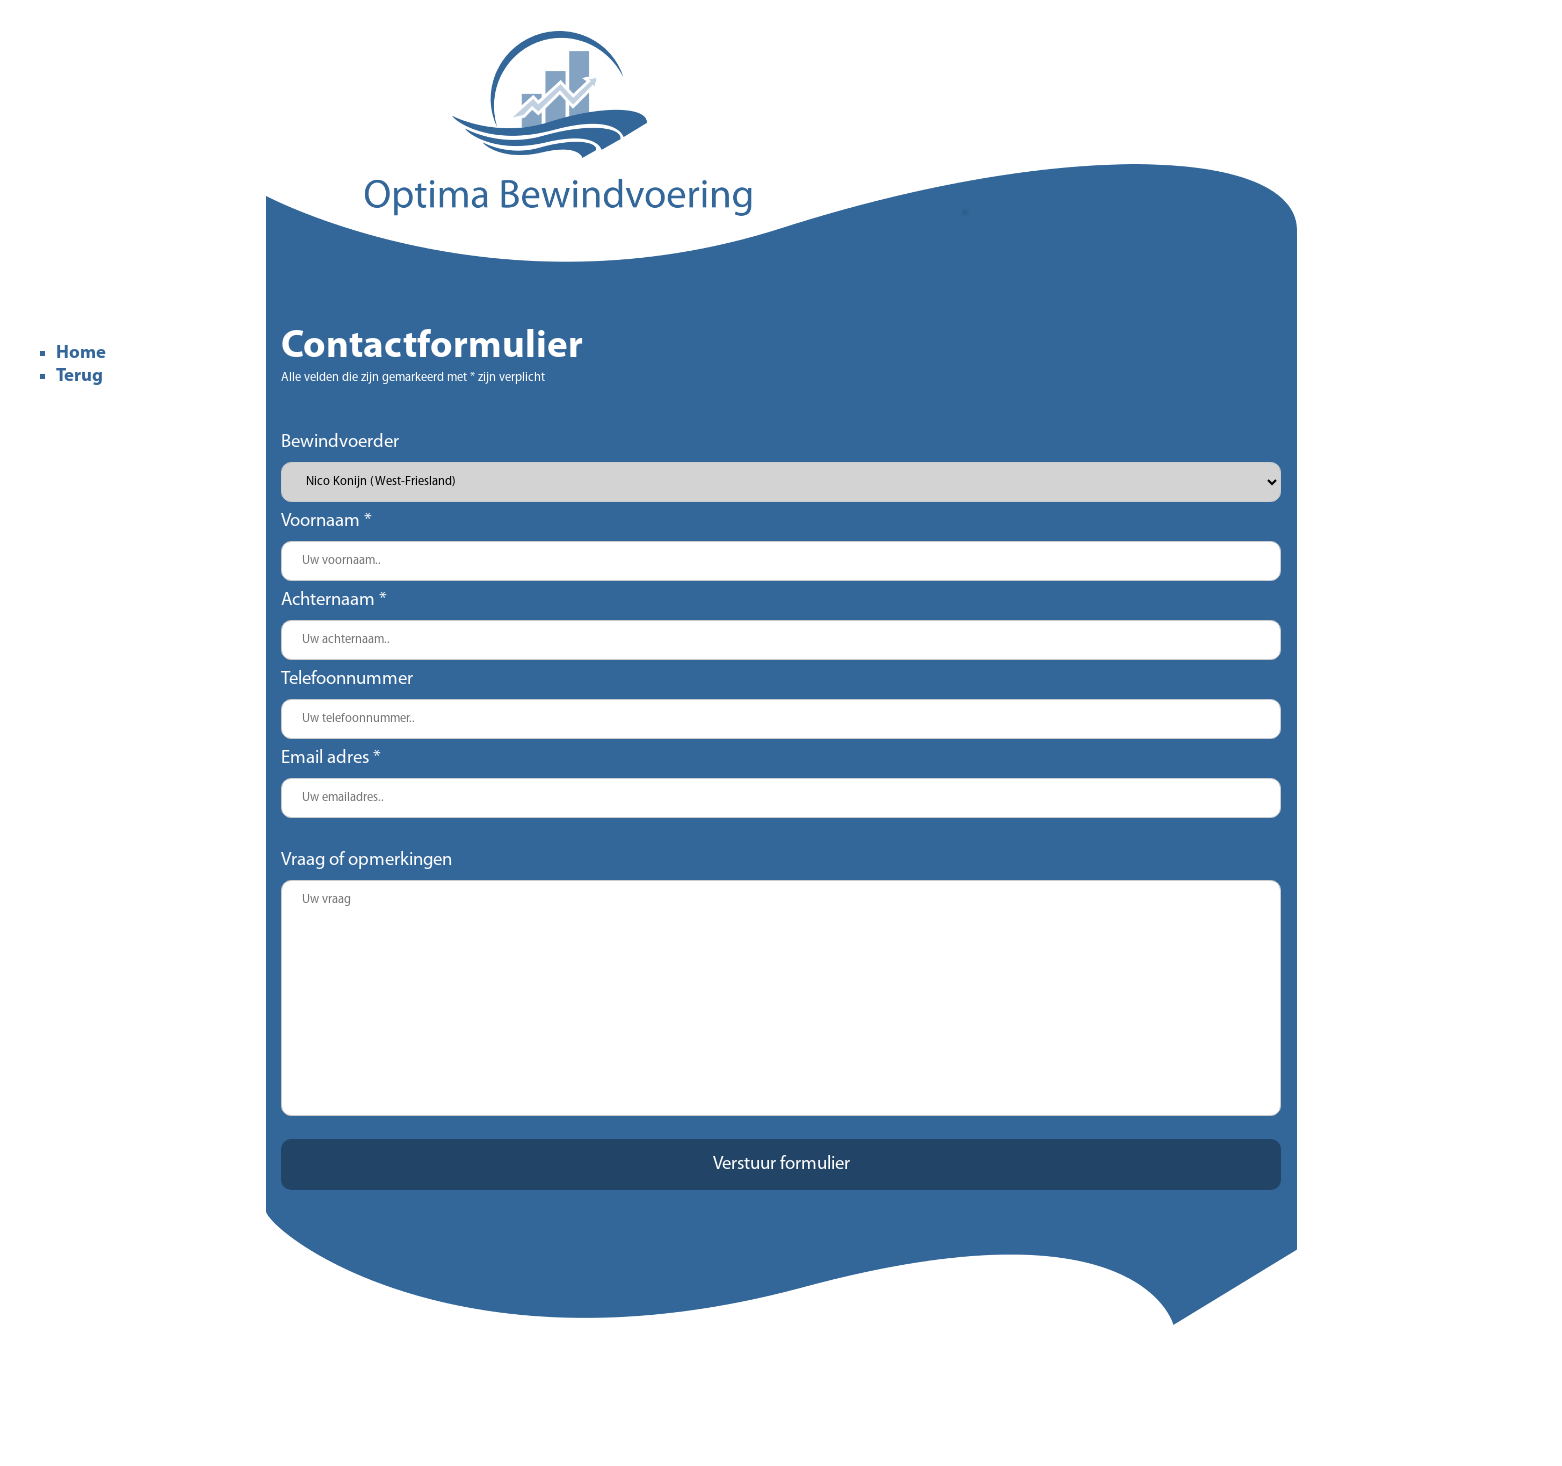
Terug (79, 376)
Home (81, 353)
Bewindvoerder (340, 442)
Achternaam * (334, 600)
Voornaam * (326, 521)
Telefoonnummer (347, 679)
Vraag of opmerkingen (366, 860)
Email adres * (331, 758)
